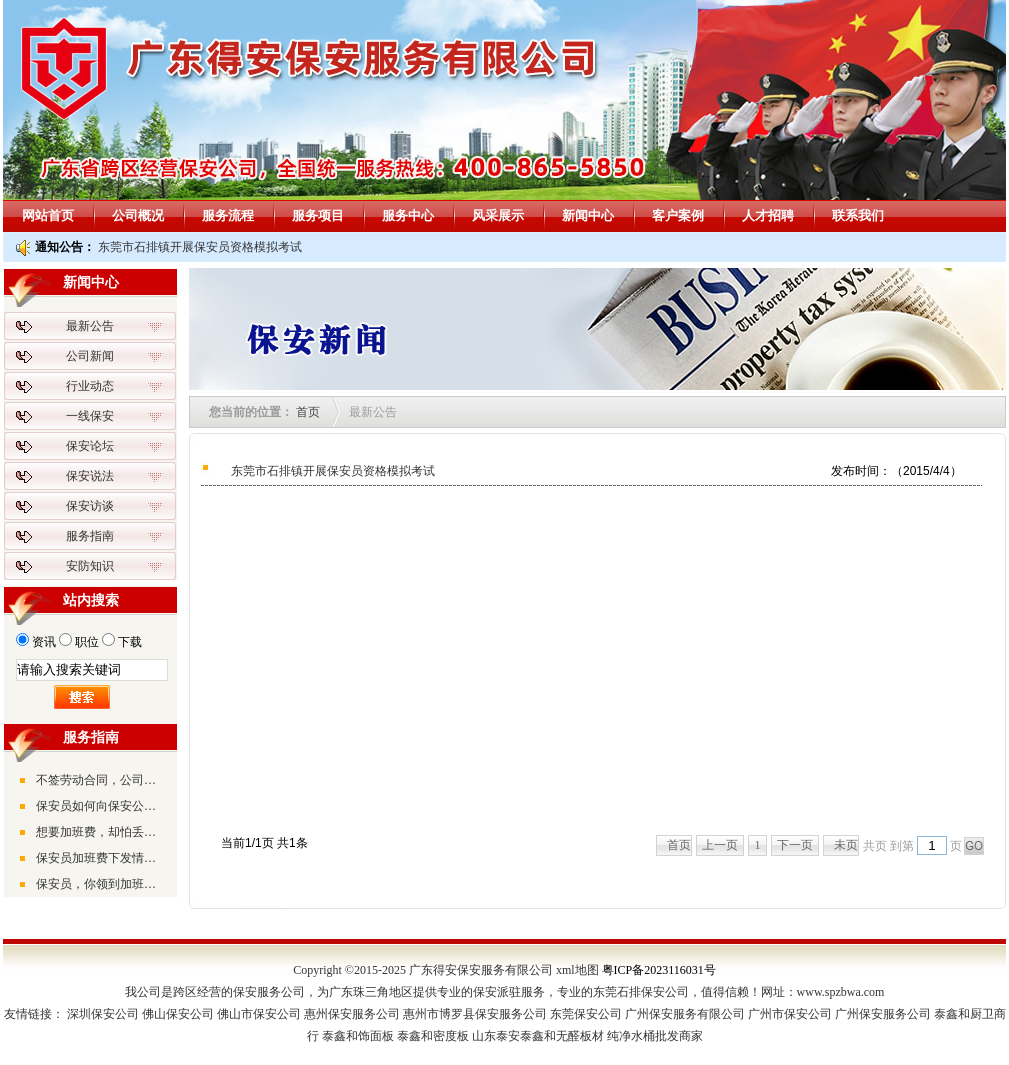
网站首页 (48, 215)
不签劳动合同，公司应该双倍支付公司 (101, 780)
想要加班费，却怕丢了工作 (101, 832)
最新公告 (90, 326)
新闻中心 (588, 215)
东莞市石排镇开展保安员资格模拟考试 (200, 247)
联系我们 (858, 215)
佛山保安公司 (178, 1014)
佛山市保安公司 (259, 1014)
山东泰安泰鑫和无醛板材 (538, 1036)
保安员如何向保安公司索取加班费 (101, 806)
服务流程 (228, 215)
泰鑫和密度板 (433, 1036)
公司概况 (138, 215)
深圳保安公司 (103, 1014)
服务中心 (408, 215)
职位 (87, 642)
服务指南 (90, 536)
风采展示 (498, 215)
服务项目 (318, 215)
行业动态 (90, 386)
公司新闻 (90, 356)
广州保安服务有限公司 (685, 1014)
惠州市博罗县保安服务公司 (475, 1014)
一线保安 (90, 416)
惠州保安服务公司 (352, 1014)
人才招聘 (768, 215)
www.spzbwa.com (841, 992)
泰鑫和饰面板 (358, 1036)
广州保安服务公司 (883, 1014)
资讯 (44, 642)
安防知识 (90, 566)
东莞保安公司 (586, 1014)
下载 (130, 642)
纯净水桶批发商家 (655, 1036)
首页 (308, 412)
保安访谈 (90, 506)
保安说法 (90, 476)
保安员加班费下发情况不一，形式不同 (101, 858)
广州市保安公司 (790, 1014)
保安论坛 (90, 446)
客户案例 (678, 215)
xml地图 (577, 970)
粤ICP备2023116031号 (659, 970)
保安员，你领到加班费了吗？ (101, 884)
